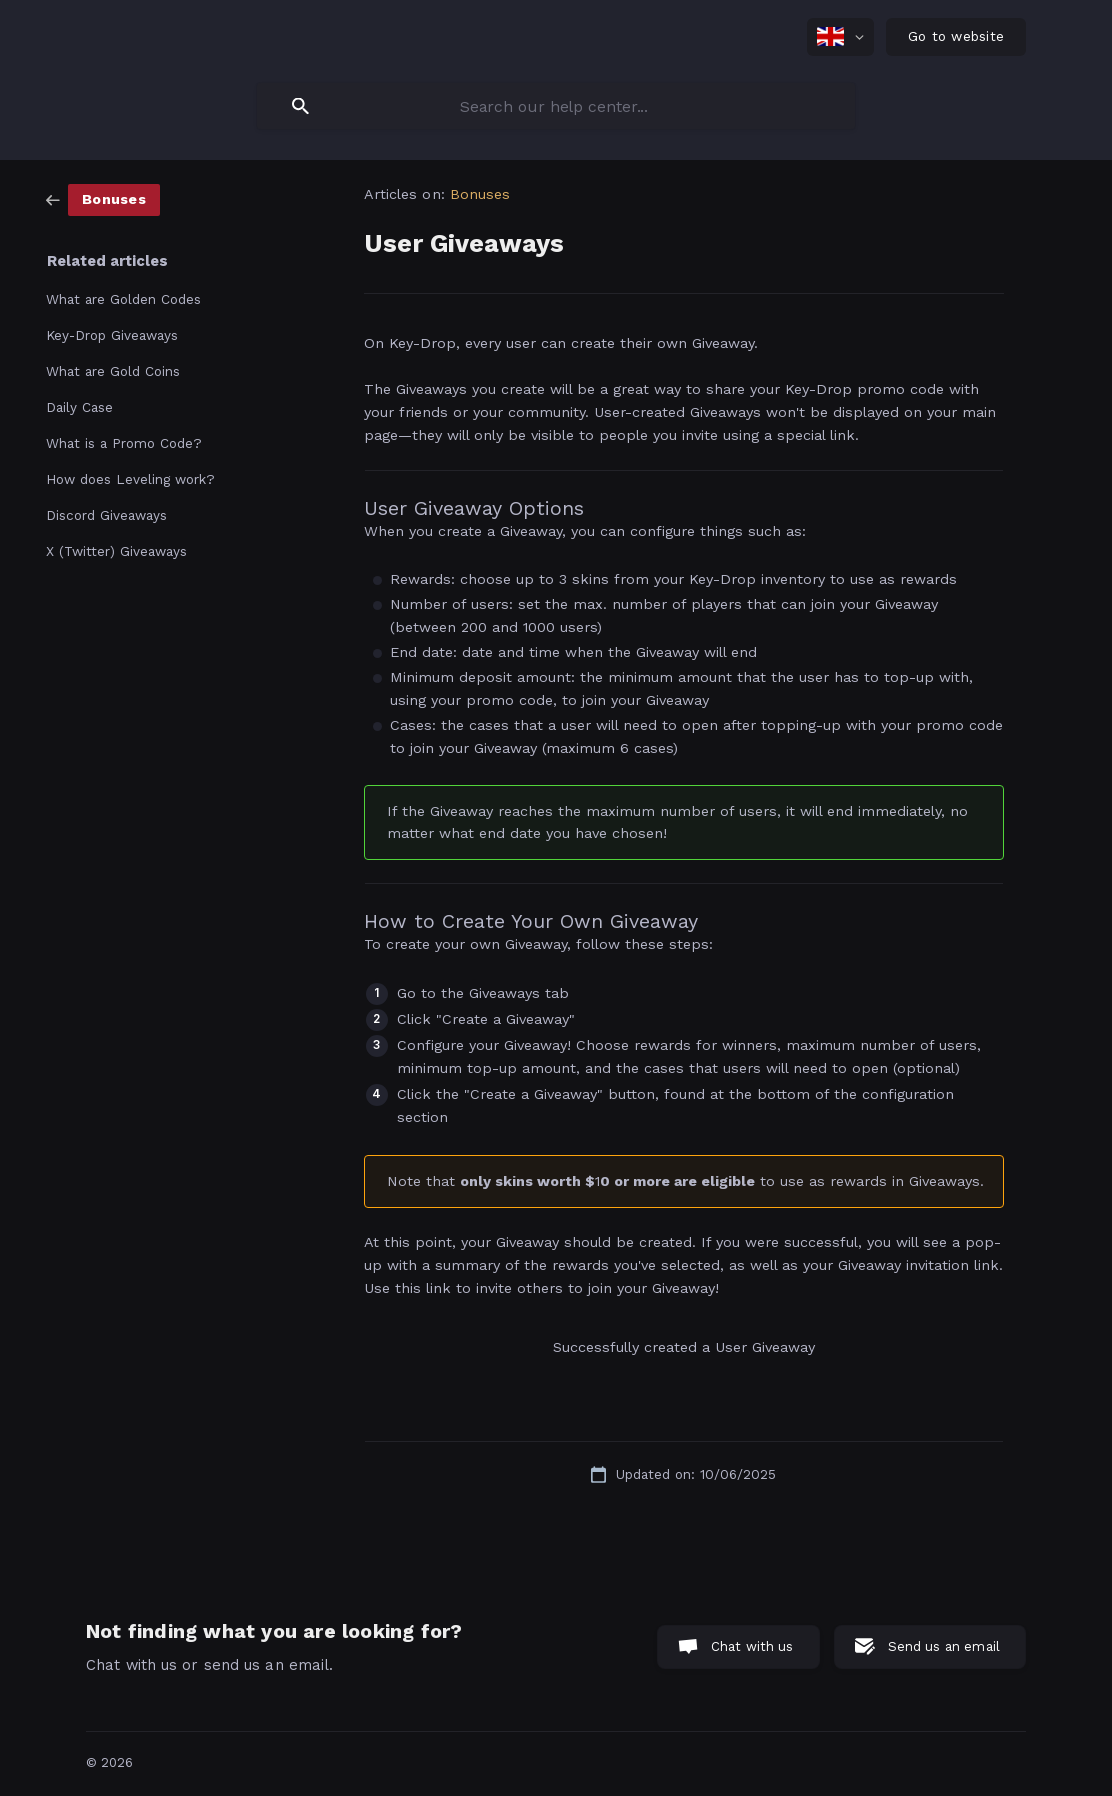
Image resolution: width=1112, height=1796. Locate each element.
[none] (840, 37)
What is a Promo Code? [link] (124, 443)
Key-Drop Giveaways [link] (112, 335)
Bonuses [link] (480, 194)
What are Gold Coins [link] (113, 371)
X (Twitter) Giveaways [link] (116, 551)
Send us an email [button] (944, 1646)
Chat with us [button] (752, 1646)
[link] (103, 199)
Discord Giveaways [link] (106, 515)
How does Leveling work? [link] (130, 479)
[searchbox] (556, 106)
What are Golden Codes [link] (123, 299)
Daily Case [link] (79, 407)
